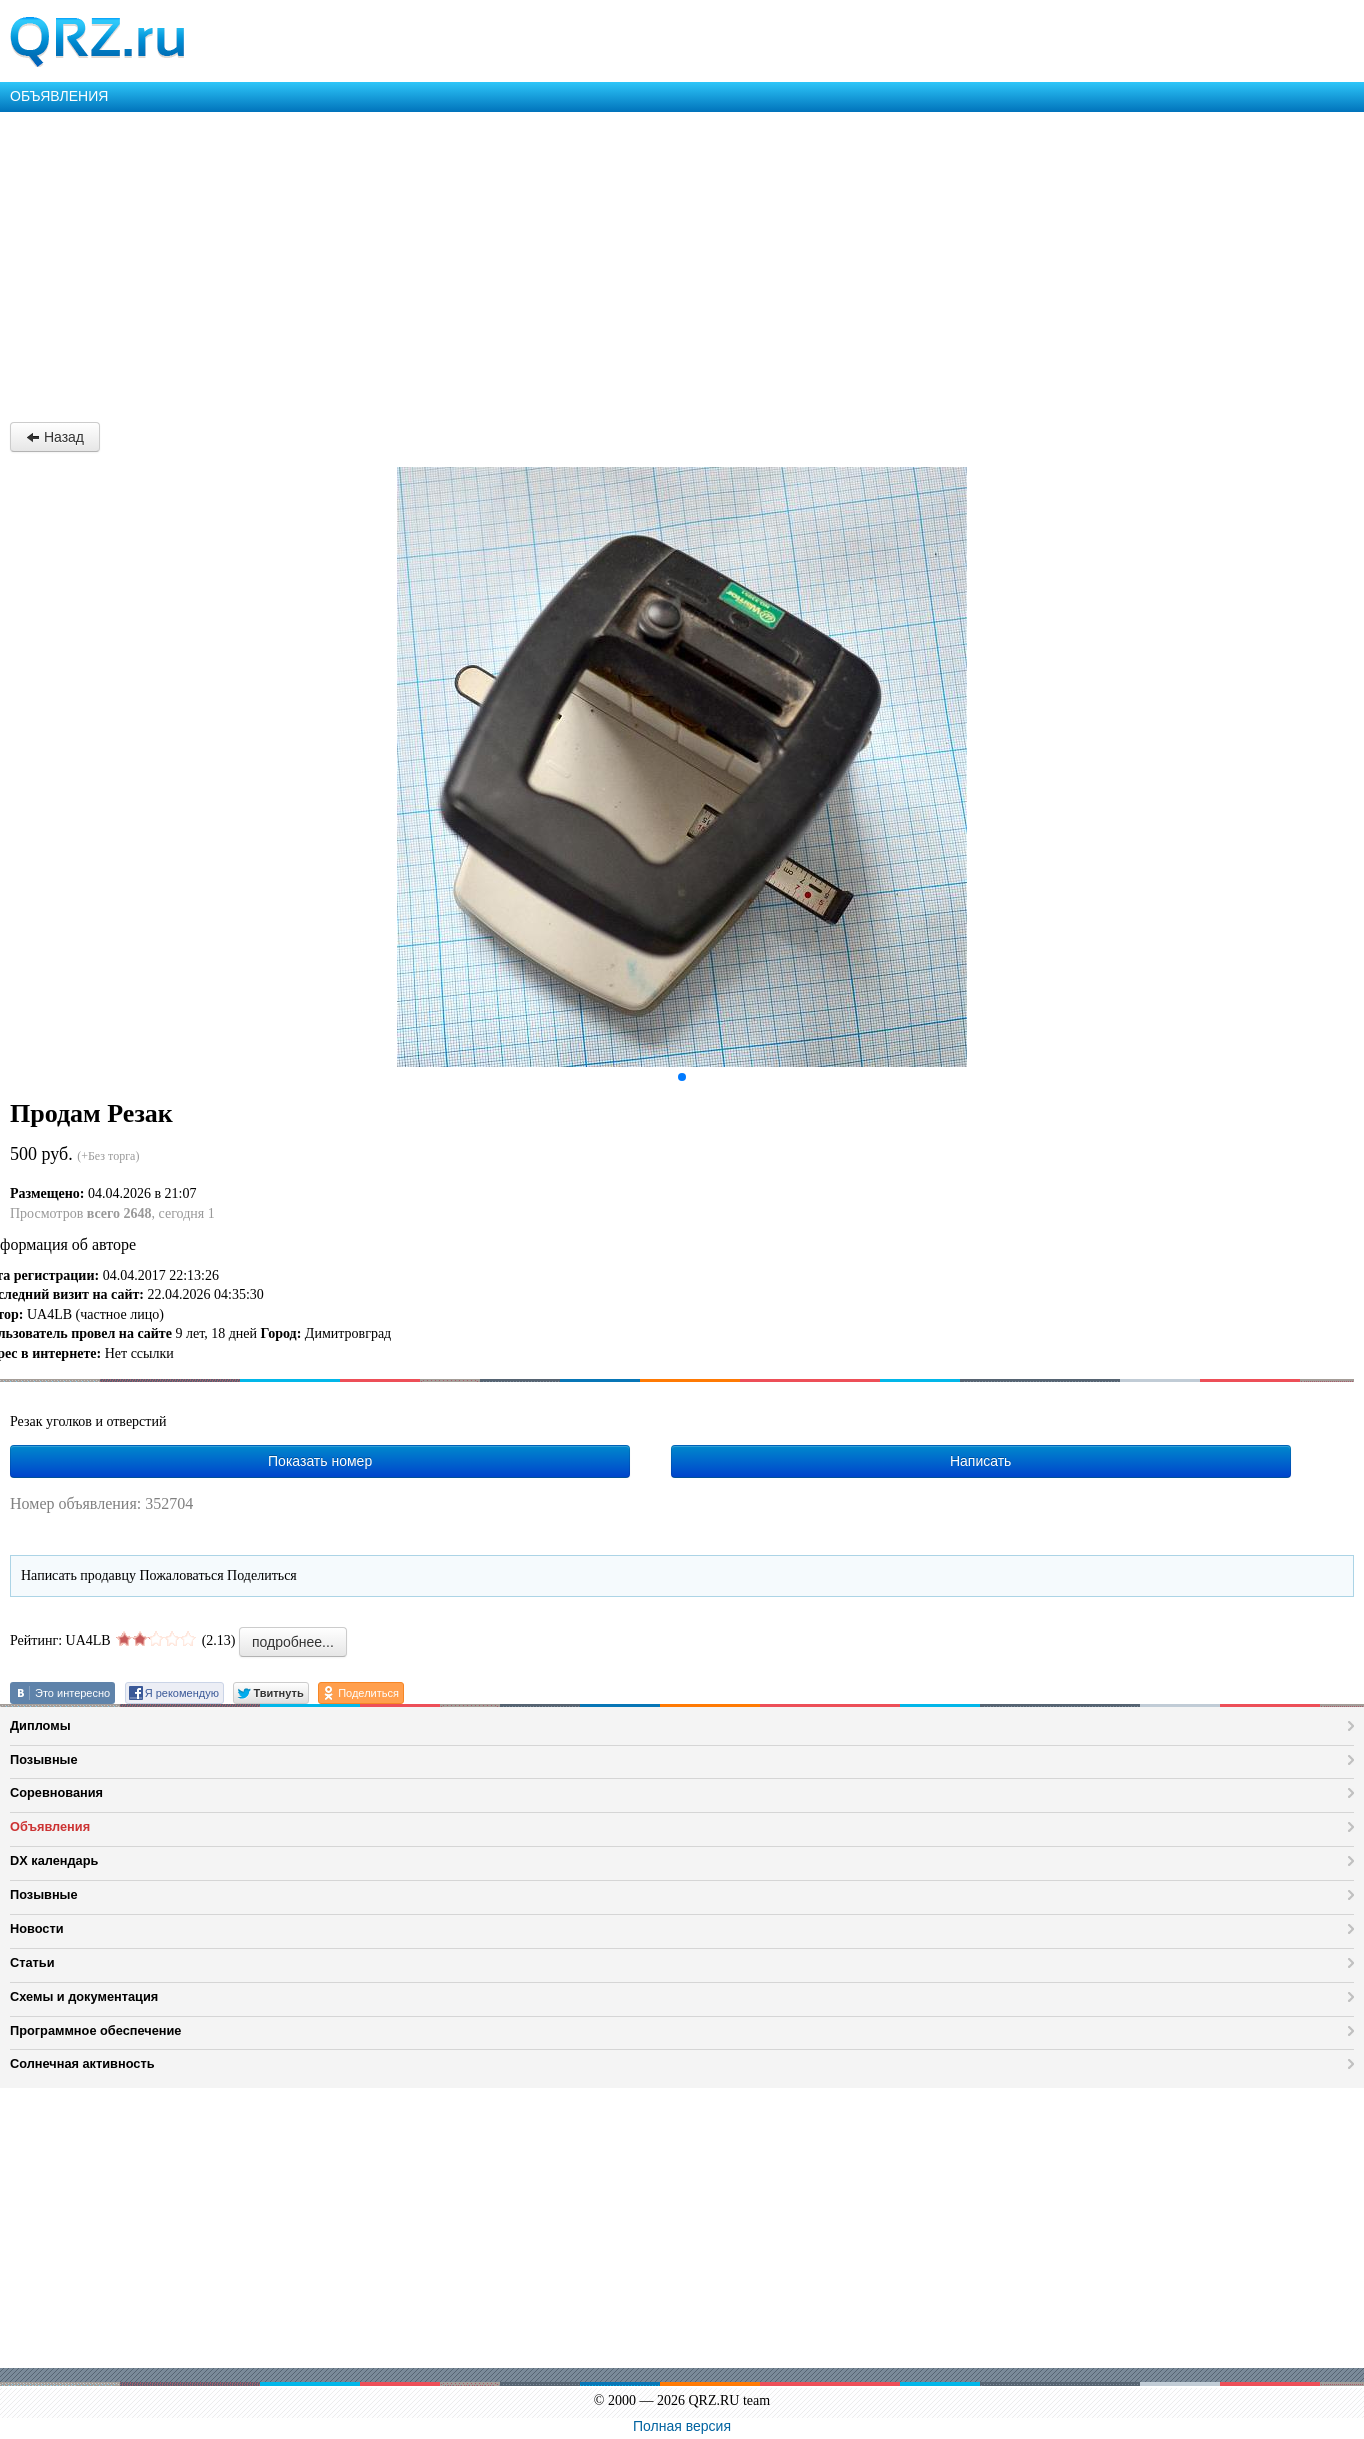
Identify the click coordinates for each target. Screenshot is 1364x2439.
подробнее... (293, 1642)
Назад (55, 437)
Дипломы (40, 1725)
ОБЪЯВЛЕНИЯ (59, 96)
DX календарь (54, 1860)
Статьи (32, 1962)
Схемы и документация (84, 1996)
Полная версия (682, 2426)
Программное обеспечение (95, 2030)
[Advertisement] (600, 262)
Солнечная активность (82, 2063)
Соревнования (56, 1792)
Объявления (50, 1826)
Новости (37, 1928)
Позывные (44, 1759)
